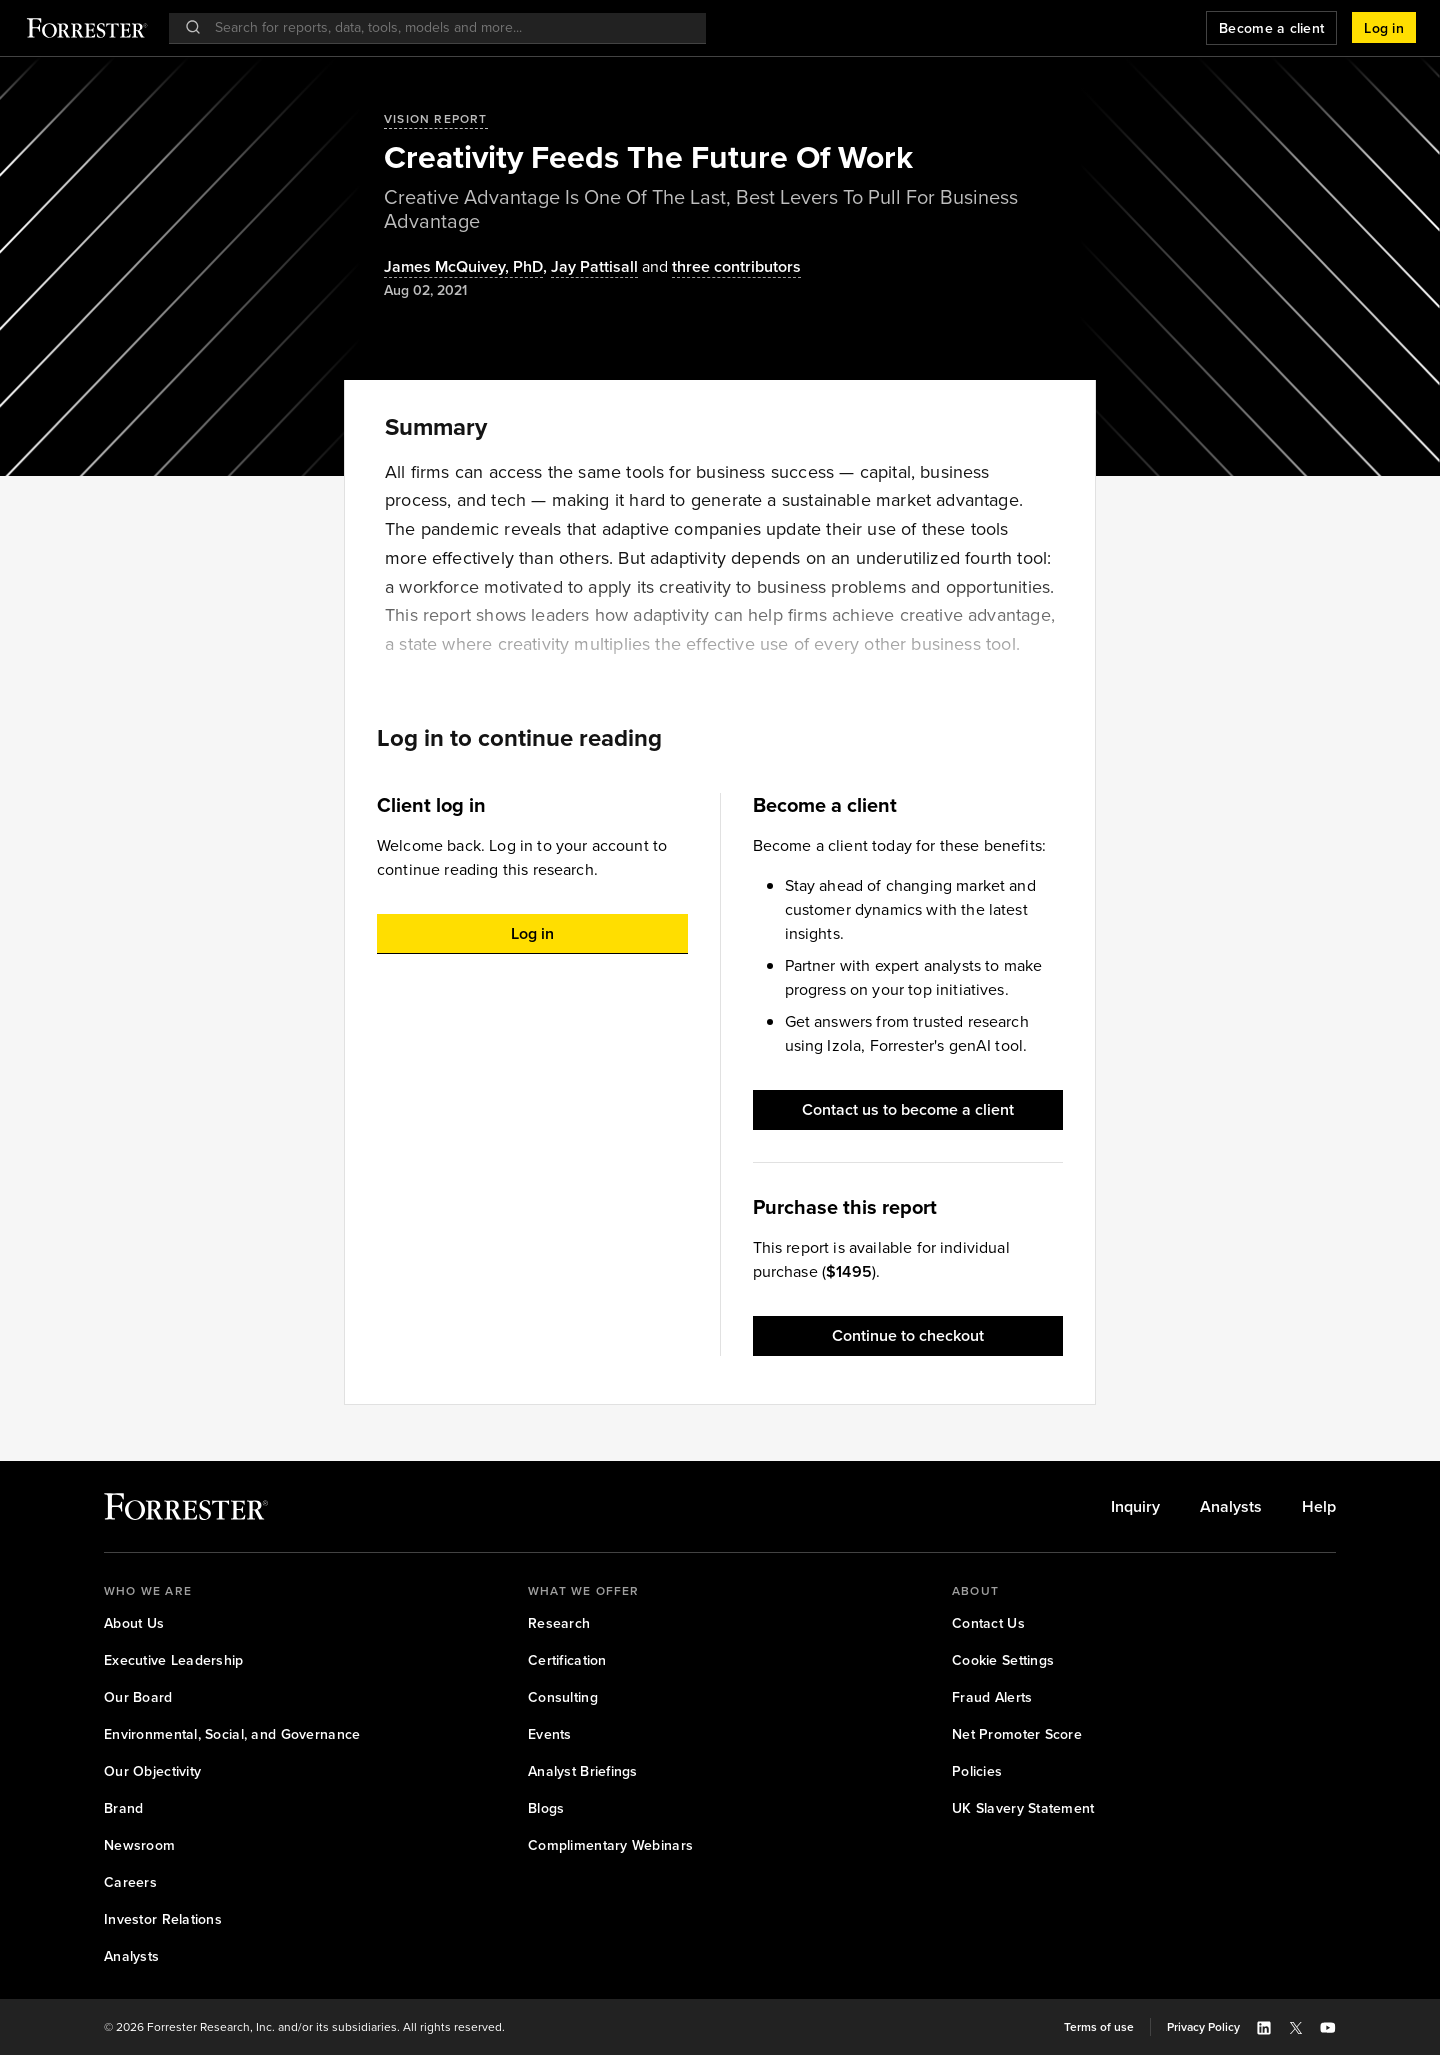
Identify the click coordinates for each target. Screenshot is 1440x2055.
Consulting (563, 1697)
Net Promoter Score (1017, 1734)
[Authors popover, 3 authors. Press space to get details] (719, 267)
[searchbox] (447, 27)
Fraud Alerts (992, 1697)
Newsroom (139, 1845)
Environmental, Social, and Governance (232, 1734)
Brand (123, 1808)
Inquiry (1135, 1507)
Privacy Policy (1203, 2027)
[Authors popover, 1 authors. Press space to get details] (594, 267)
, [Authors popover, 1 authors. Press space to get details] (467, 267)
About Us (134, 1623)
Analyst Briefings (583, 1771)
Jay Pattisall (594, 267)
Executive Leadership (174, 1660)
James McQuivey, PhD (463, 267)
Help (1319, 1507)
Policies (977, 1771)
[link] (1135, 1507)
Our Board (138, 1697)
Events (550, 1734)
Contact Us (988, 1623)
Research (559, 1623)
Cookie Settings (1003, 1660)
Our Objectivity (152, 1771)
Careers (130, 1882)
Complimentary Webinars (610, 1845)
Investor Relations (163, 1919)
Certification (567, 1660)
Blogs (546, 1808)
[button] (1384, 28)
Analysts (1231, 1507)
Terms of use (1099, 2027)
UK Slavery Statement (1023, 1808)
